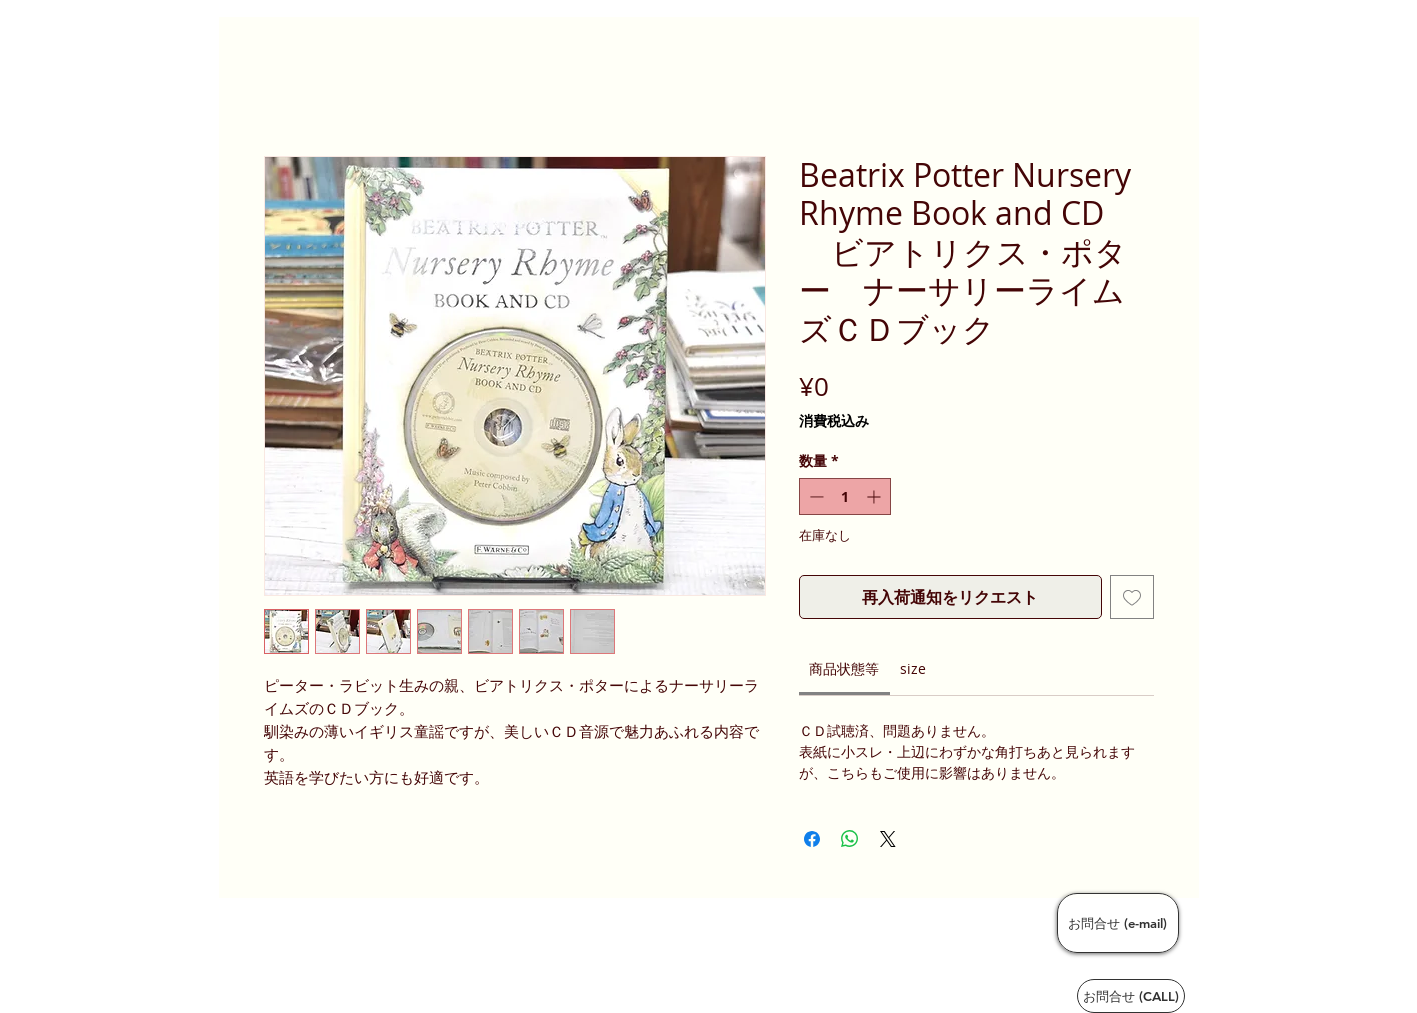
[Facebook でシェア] (812, 839)
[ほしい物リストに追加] (1132, 597)
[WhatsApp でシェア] (850, 839)
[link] (844, 668)
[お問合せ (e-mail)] (1118, 923)
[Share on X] (888, 839)
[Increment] (875, 496)
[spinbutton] (845, 496)
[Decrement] (814, 496)
